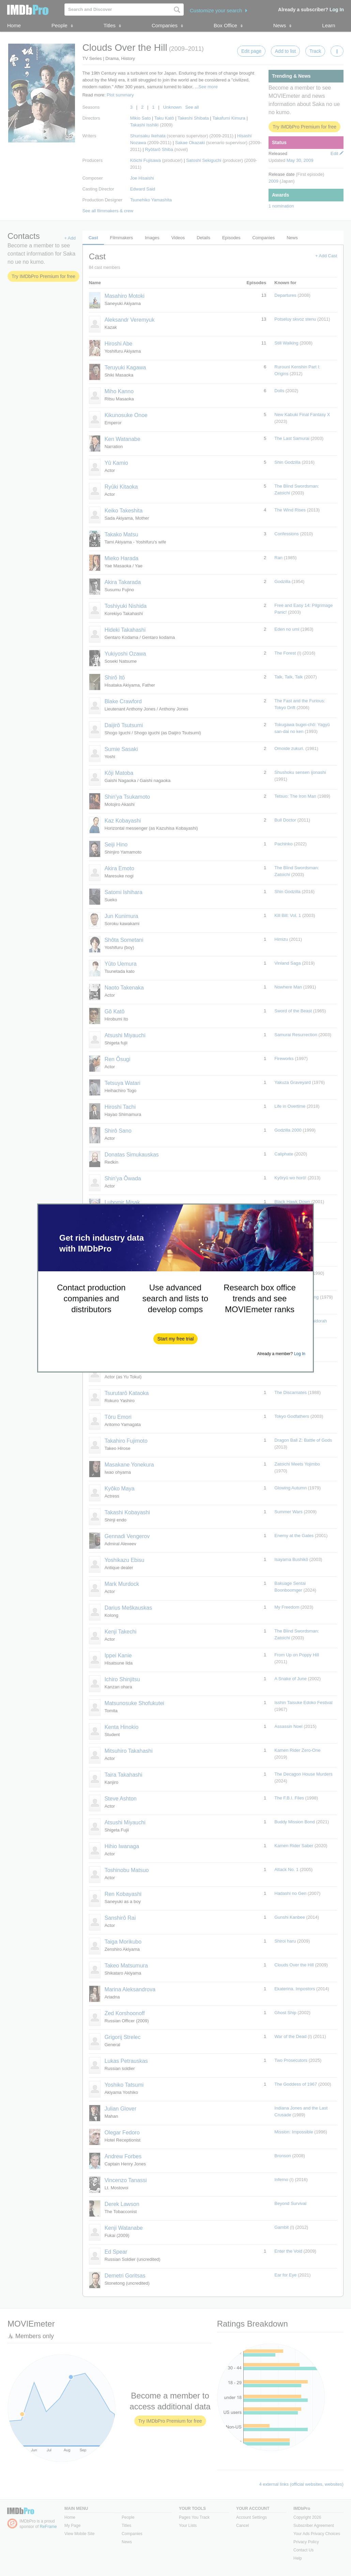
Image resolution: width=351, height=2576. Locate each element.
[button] (176, 1339)
